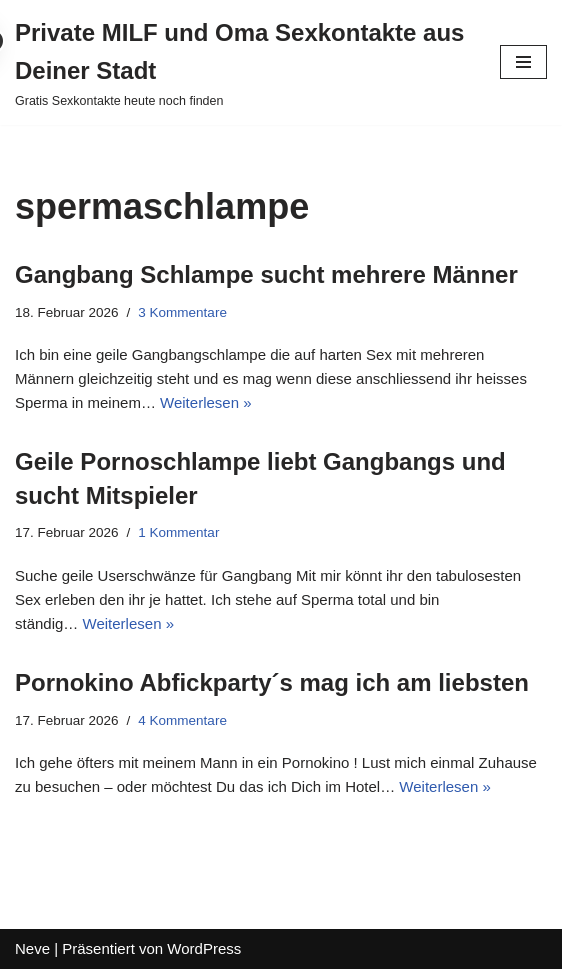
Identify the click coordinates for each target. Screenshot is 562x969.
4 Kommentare (182, 720)
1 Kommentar (178, 532)
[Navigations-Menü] (523, 62)
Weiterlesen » (205, 402)
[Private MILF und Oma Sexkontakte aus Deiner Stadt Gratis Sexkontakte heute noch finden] (242, 62)
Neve (32, 948)
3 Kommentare (182, 312)
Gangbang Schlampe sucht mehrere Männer (266, 274)
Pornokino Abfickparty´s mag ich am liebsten (272, 682)
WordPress (204, 948)
